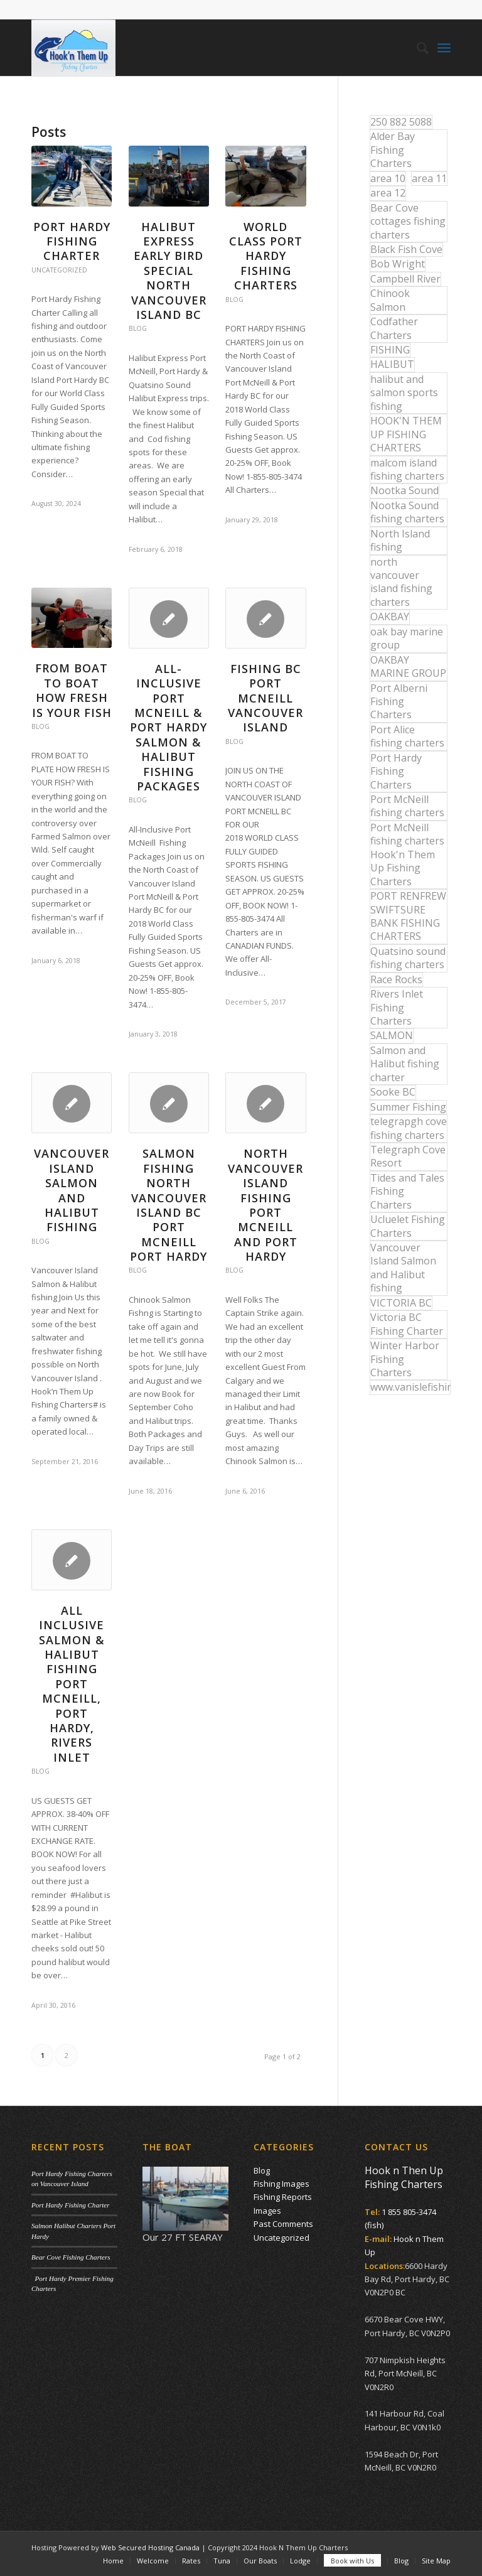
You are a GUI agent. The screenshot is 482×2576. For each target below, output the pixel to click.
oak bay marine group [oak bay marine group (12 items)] (406, 638)
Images (267, 2210)
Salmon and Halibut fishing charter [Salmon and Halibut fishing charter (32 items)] (404, 1063)
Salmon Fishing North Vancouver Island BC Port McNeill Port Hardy (168, 1205)
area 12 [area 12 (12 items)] (387, 193)
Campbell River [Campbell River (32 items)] (405, 279)
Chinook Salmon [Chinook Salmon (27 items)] (390, 299)
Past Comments (283, 2223)
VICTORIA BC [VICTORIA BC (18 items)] (401, 1303)
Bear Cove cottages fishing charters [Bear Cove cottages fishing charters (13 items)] (408, 221)
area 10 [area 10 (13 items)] (387, 178)
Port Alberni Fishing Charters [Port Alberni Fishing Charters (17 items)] (398, 701)
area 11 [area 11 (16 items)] (429, 178)
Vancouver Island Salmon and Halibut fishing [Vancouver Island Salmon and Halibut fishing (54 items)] (403, 1268)
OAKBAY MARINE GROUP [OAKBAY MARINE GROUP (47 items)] (408, 666)
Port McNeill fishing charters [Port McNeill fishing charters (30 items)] (407, 805)
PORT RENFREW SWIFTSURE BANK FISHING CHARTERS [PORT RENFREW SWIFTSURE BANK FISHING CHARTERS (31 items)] (408, 916)
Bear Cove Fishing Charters (70, 2257)
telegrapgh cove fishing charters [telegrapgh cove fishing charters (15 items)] (408, 1127)
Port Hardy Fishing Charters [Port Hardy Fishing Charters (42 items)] (396, 771)
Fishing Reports (283, 2196)
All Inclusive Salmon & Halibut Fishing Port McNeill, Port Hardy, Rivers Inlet (72, 1684)
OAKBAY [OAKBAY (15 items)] (389, 616)
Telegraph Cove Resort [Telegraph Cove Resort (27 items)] (408, 1156)
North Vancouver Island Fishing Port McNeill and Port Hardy (265, 1205)
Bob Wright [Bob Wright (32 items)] (397, 264)
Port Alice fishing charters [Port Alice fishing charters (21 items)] (407, 736)
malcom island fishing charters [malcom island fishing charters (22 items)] (407, 469)
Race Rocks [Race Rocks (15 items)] (396, 979)
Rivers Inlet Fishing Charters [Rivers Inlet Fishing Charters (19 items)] (396, 1007)
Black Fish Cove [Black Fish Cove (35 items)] (406, 249)
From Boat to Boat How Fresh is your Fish (72, 689)
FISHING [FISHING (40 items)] (390, 350)
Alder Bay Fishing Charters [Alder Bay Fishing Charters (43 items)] (392, 149)
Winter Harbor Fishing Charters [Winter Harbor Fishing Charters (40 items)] (404, 1359)
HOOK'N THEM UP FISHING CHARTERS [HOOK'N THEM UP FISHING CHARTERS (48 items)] (406, 434)
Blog (138, 328)
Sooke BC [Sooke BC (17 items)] (392, 1092)
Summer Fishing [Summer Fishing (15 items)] (408, 1107)
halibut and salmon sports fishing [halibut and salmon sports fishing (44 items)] (404, 392)
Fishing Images (281, 2183)
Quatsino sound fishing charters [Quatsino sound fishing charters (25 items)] (408, 957)
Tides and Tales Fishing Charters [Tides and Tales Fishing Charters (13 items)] (407, 1191)
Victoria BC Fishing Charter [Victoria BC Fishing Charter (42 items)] (406, 1323)
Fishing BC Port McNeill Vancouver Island (265, 698)
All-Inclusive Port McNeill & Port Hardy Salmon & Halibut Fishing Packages (168, 727)
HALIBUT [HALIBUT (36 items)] (392, 364)
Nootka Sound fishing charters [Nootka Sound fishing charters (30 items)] (407, 511)
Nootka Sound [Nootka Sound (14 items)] (404, 490)
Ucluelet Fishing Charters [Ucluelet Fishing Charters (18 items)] (407, 1225)
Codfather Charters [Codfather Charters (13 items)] (394, 328)
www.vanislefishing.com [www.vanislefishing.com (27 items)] (410, 1387)
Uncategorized (59, 270)
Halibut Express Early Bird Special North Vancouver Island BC (168, 270)
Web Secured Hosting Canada (150, 2547)
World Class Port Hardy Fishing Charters (266, 256)
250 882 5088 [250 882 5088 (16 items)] (401, 122)
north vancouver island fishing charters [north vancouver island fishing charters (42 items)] (401, 582)
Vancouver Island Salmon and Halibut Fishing (71, 1190)
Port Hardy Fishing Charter (71, 241)
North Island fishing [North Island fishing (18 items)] (400, 540)
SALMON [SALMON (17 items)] (391, 1035)
